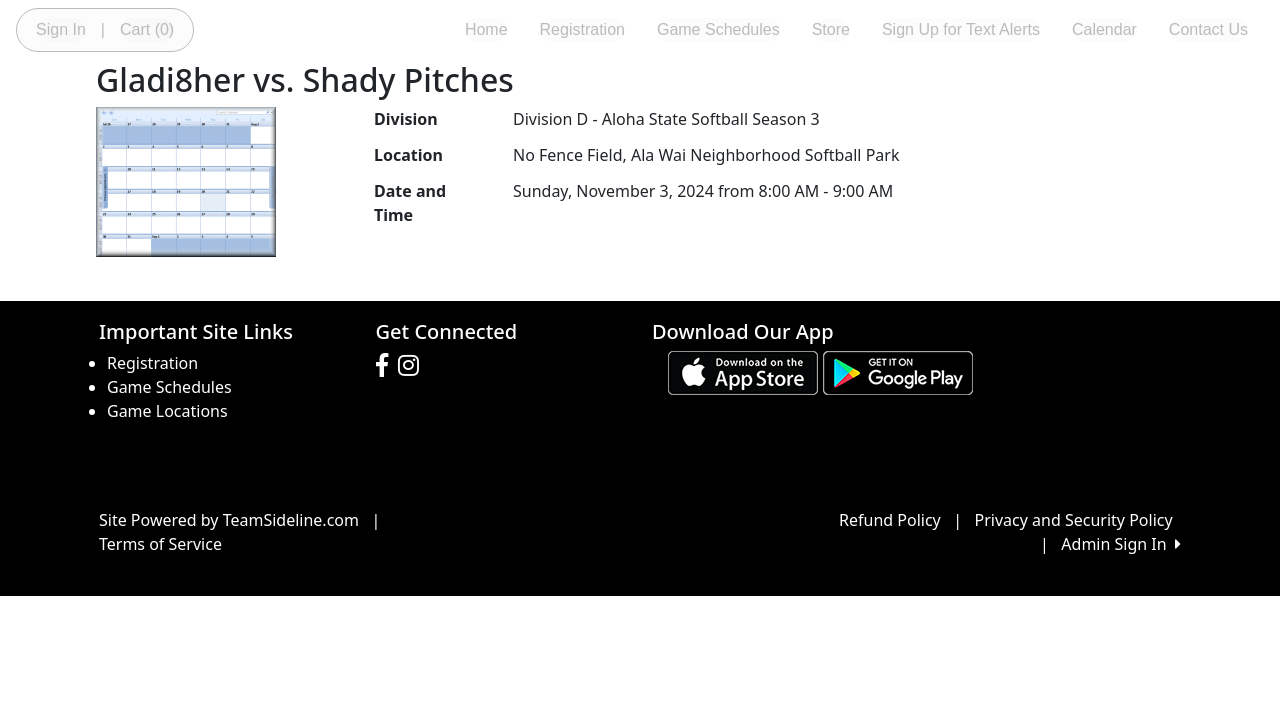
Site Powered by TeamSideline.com (229, 520)
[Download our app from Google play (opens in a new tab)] (898, 372)
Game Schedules (718, 29)
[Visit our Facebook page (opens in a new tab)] (387, 366)
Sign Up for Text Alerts (961, 29)
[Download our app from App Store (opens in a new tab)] (743, 372)
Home (486, 29)
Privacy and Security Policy (1074, 520)
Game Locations (167, 411)
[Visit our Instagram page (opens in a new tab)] (413, 366)
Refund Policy (890, 520)
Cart (147, 29)
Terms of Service (160, 544)
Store (831, 29)
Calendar (1104, 29)
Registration (582, 29)
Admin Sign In (1121, 544)
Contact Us (1208, 29)
